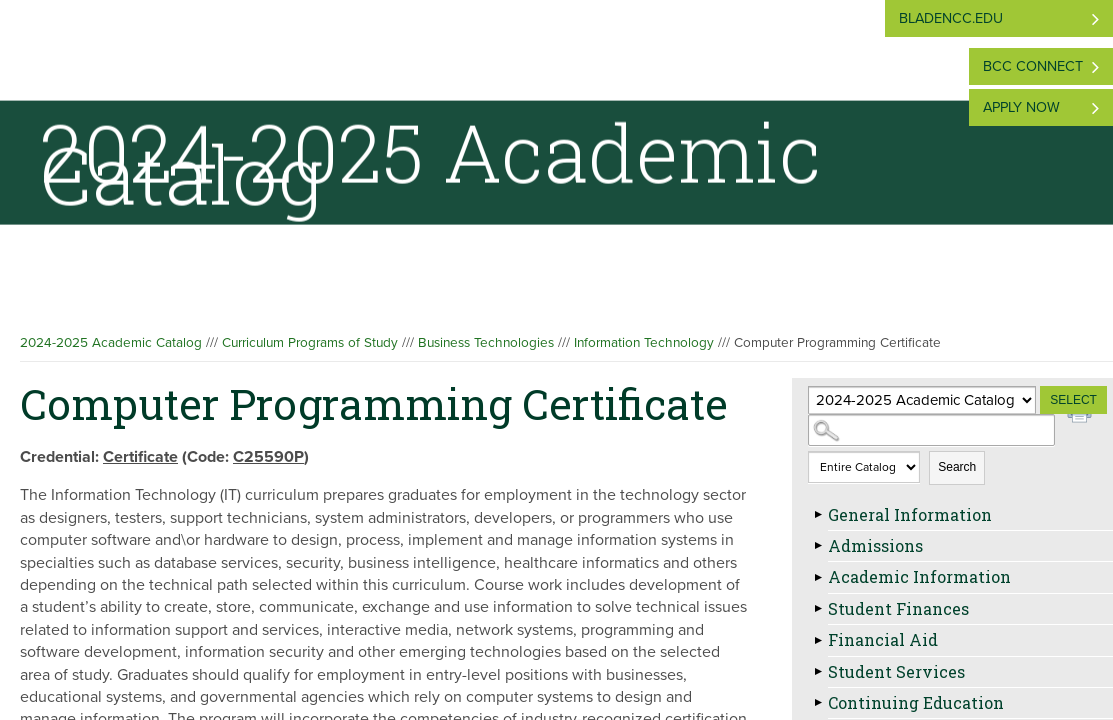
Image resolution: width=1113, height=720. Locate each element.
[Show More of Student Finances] (818, 609)
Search (957, 467)
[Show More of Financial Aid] (818, 640)
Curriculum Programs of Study (310, 343)
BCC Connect (1033, 66)
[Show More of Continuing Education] (818, 703)
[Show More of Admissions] (818, 546)
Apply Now (1021, 107)
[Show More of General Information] (818, 515)
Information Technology (644, 343)
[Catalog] (922, 400)
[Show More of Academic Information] (818, 577)
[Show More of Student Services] (818, 672)
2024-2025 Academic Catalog (111, 343)
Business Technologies (486, 343)
